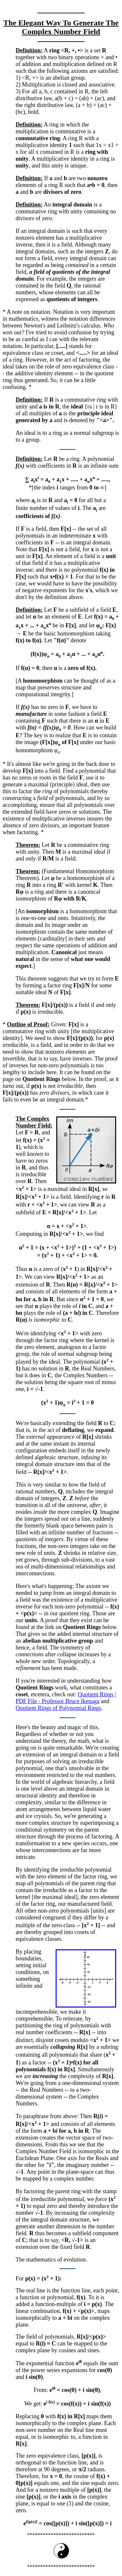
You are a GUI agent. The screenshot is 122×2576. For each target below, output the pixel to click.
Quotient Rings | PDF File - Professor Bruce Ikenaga (66, 1698)
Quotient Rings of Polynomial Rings (58, 1709)
